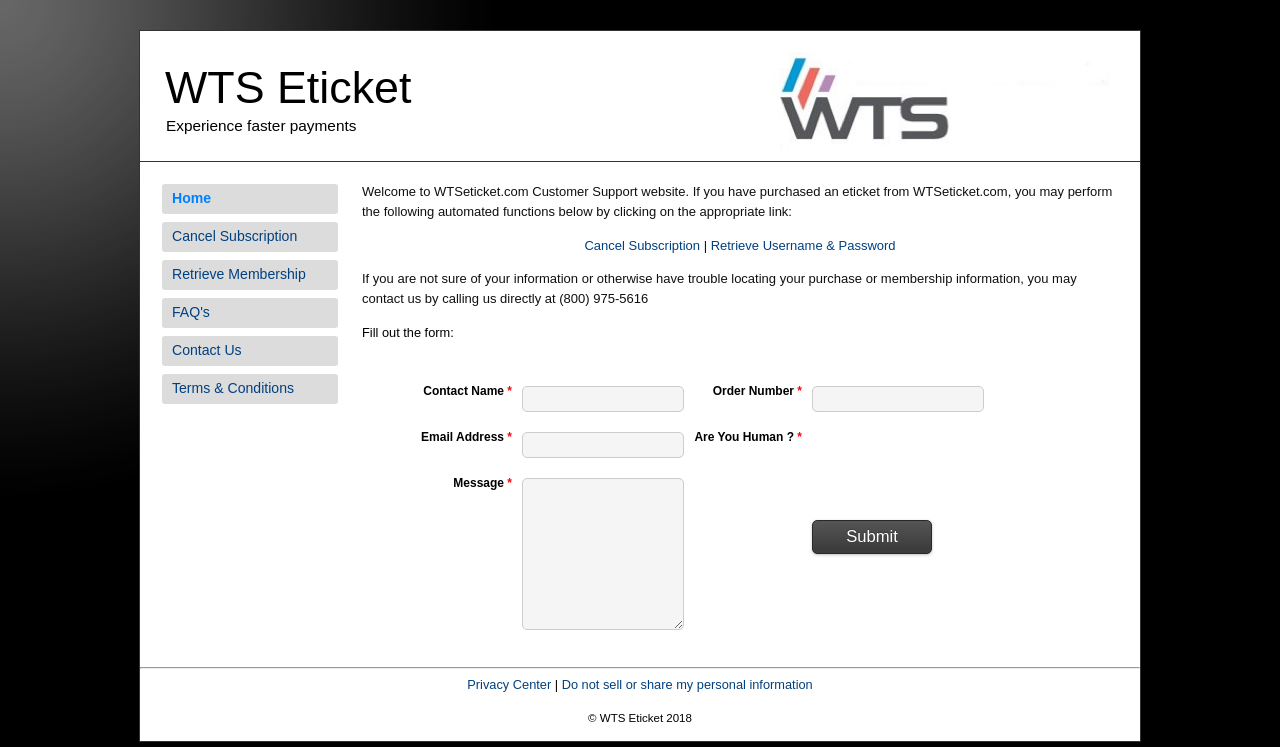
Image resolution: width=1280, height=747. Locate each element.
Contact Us (207, 350)
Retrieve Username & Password (803, 245)
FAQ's (191, 312)
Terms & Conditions (233, 388)
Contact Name (467, 391)
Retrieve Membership (239, 274)
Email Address (466, 437)
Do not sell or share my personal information (687, 684)
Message (482, 483)
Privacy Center (509, 684)
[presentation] (964, 466)
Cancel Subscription (234, 236)
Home (191, 198)
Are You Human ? (748, 437)
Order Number (757, 391)
